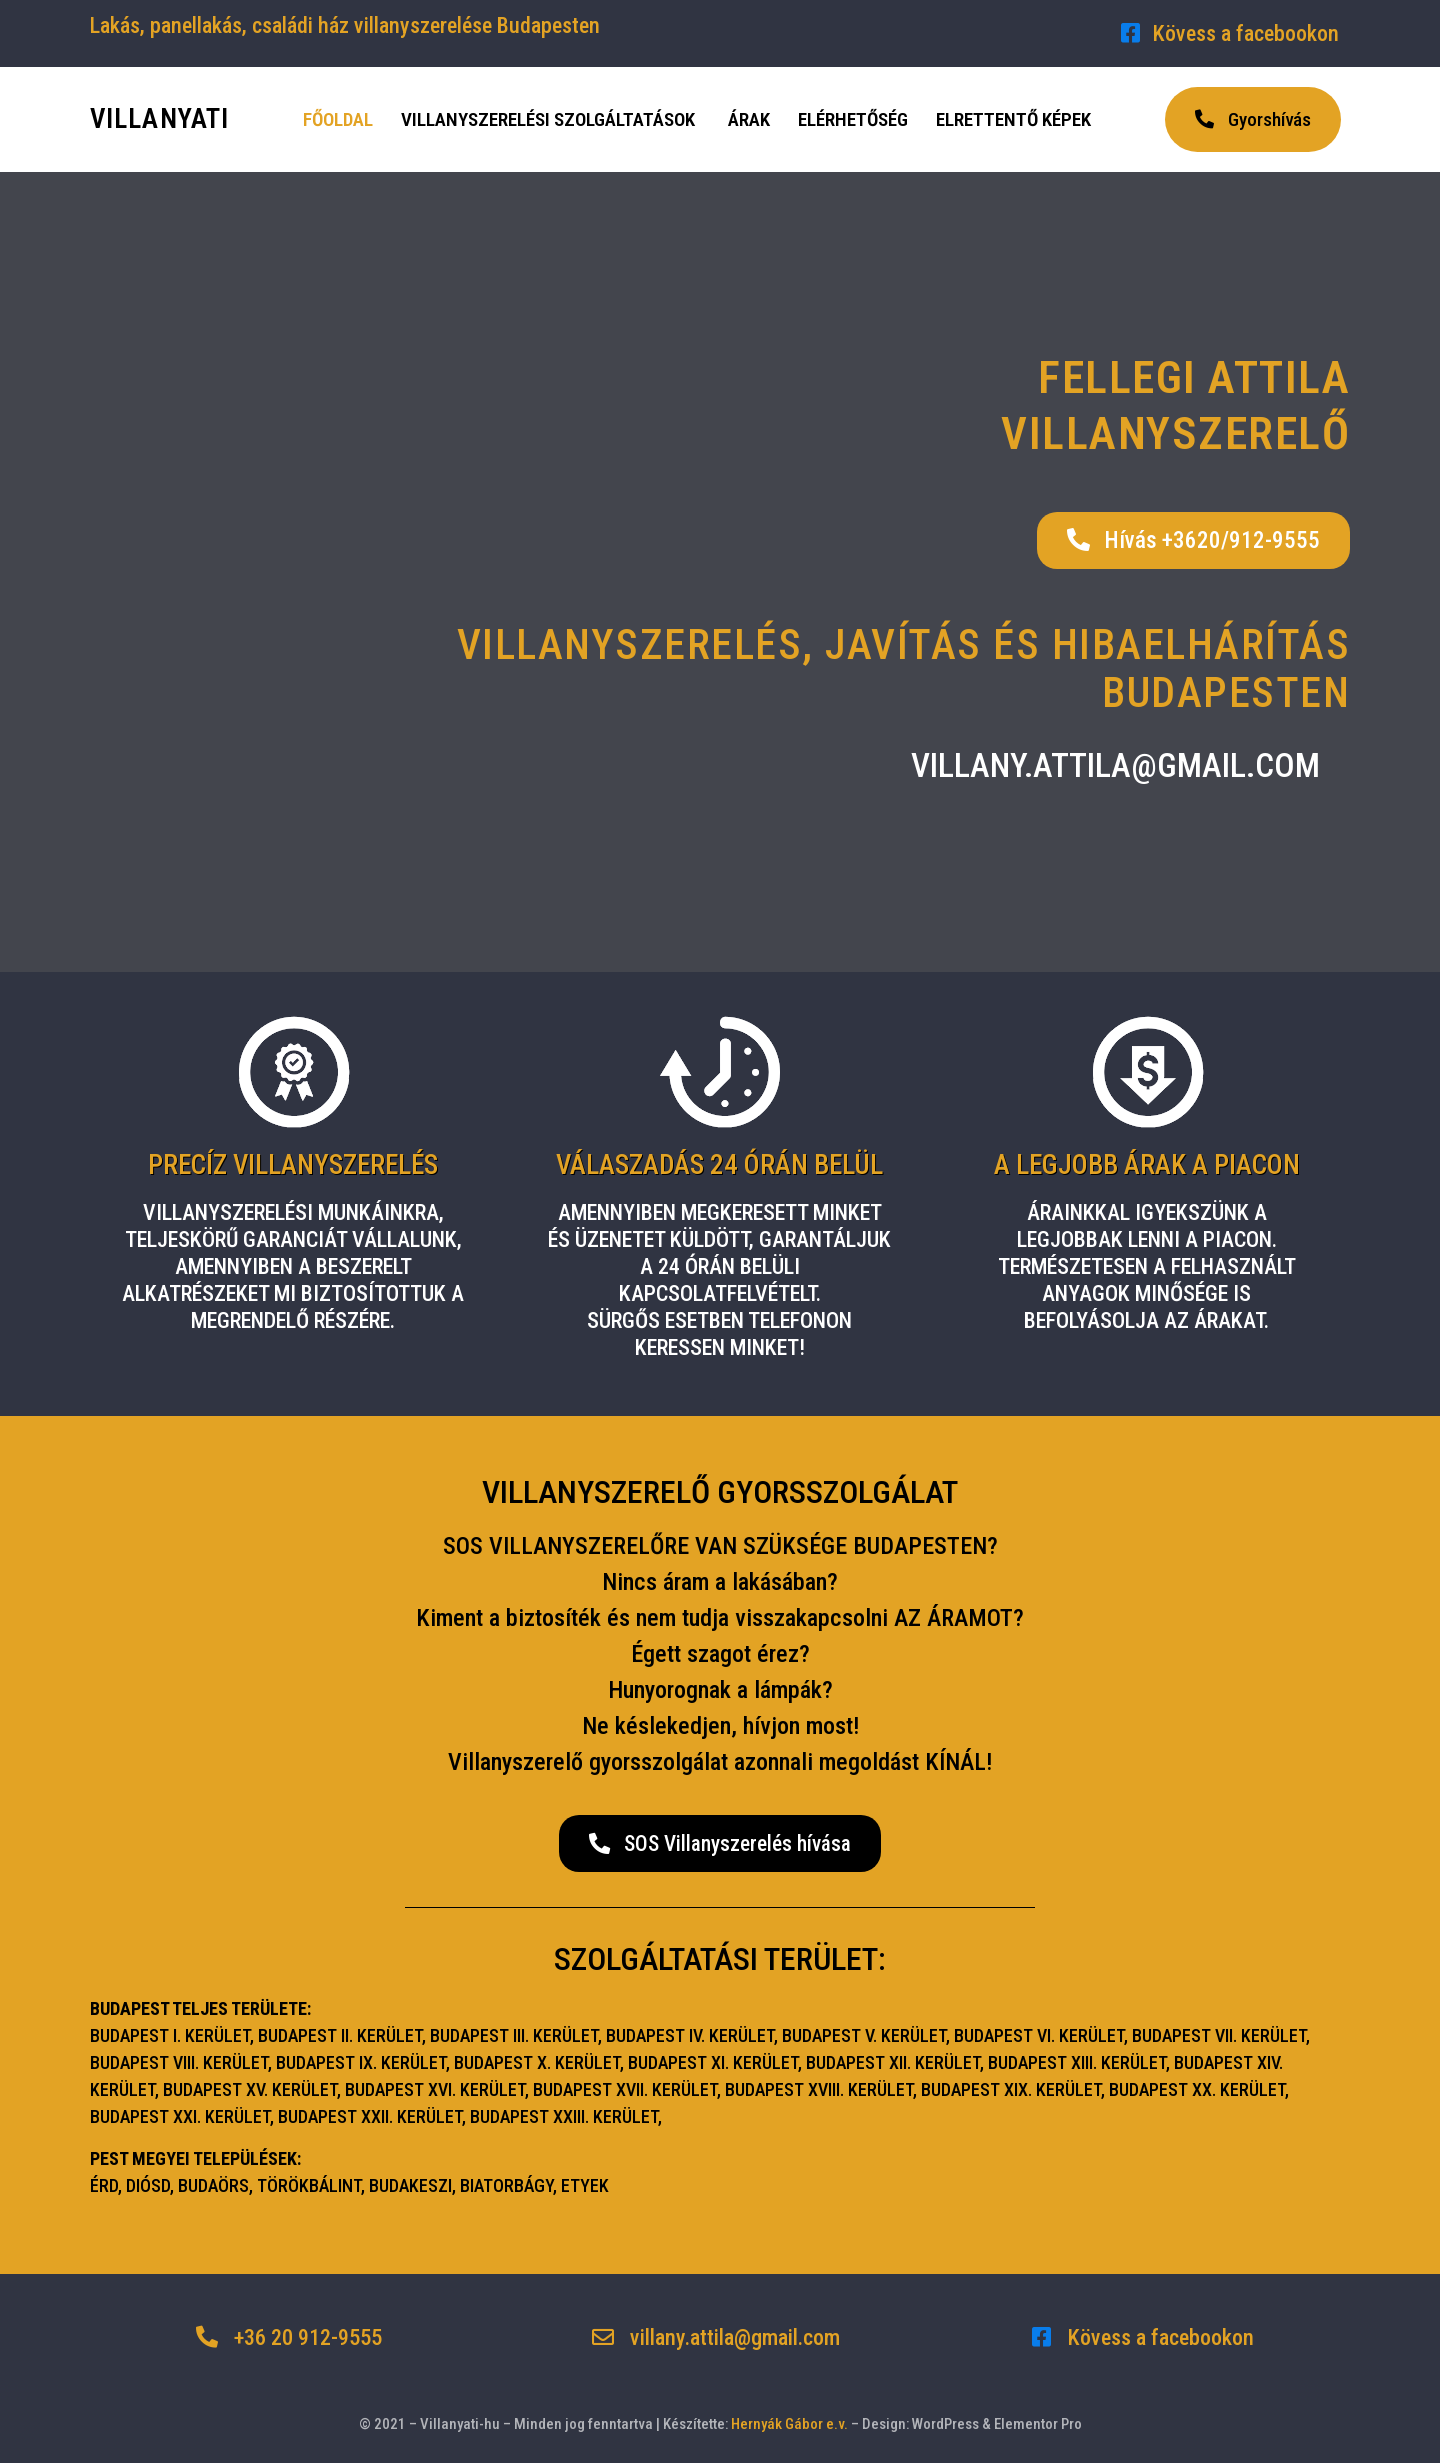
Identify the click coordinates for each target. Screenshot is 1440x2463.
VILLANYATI (159, 119)
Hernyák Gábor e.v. (789, 2424)
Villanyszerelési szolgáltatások (548, 119)
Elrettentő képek (1013, 119)
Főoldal (338, 119)
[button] (1253, 119)
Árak (749, 119)
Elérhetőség (853, 119)
